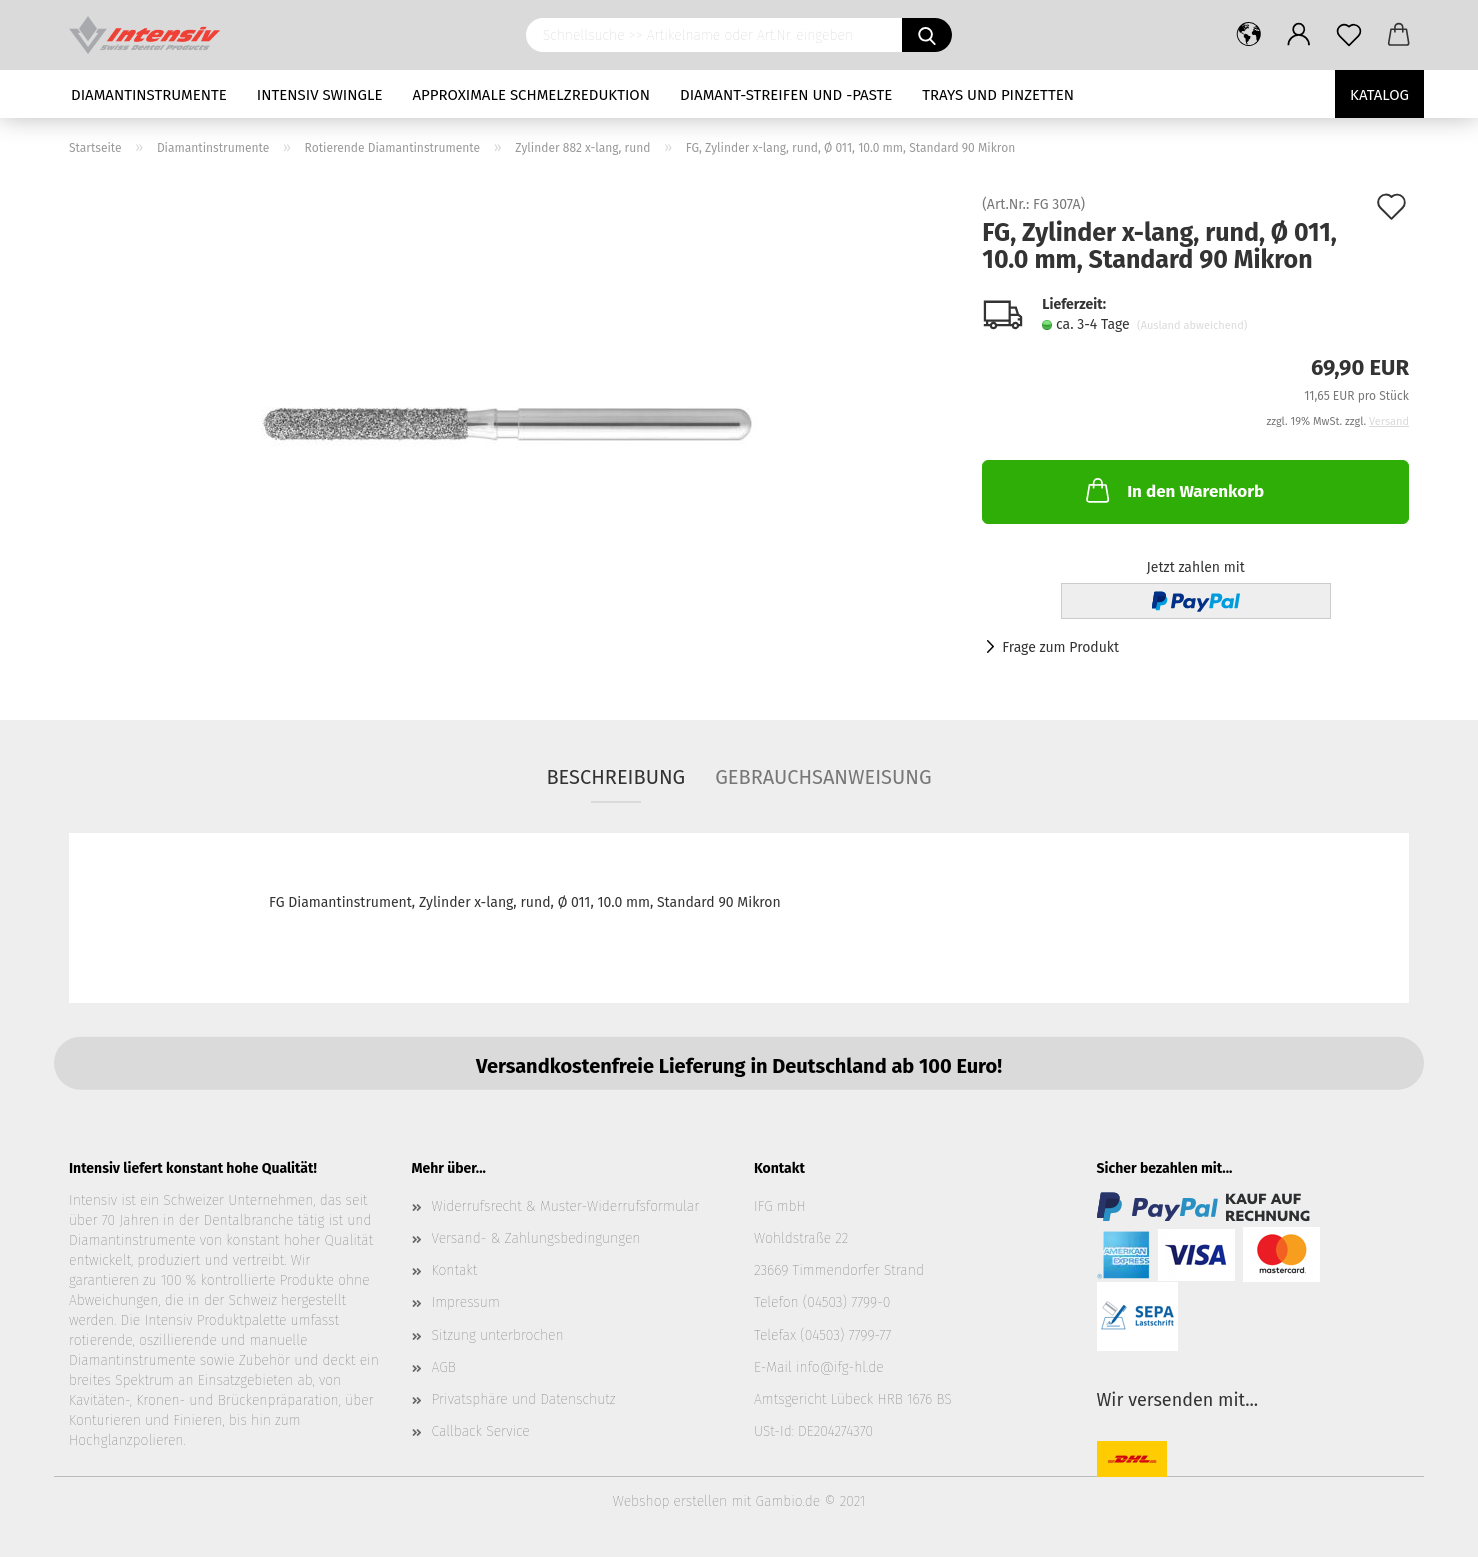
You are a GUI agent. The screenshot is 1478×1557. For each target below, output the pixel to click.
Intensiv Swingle (320, 95)
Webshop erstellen (670, 1501)
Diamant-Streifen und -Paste (786, 95)
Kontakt (455, 1270)
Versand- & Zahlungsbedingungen (536, 1238)
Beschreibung (615, 777)
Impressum (466, 1302)
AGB (444, 1367)
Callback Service (481, 1431)
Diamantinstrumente (149, 95)
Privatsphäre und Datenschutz (524, 1399)
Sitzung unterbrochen (498, 1335)
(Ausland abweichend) (1192, 325)
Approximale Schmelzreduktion (532, 95)
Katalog (1379, 95)
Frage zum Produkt (1060, 647)
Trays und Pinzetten (998, 95)
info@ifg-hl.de (840, 1367)
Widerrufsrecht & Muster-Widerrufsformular (566, 1206)
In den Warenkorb (1173, 490)
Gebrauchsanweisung (823, 777)
